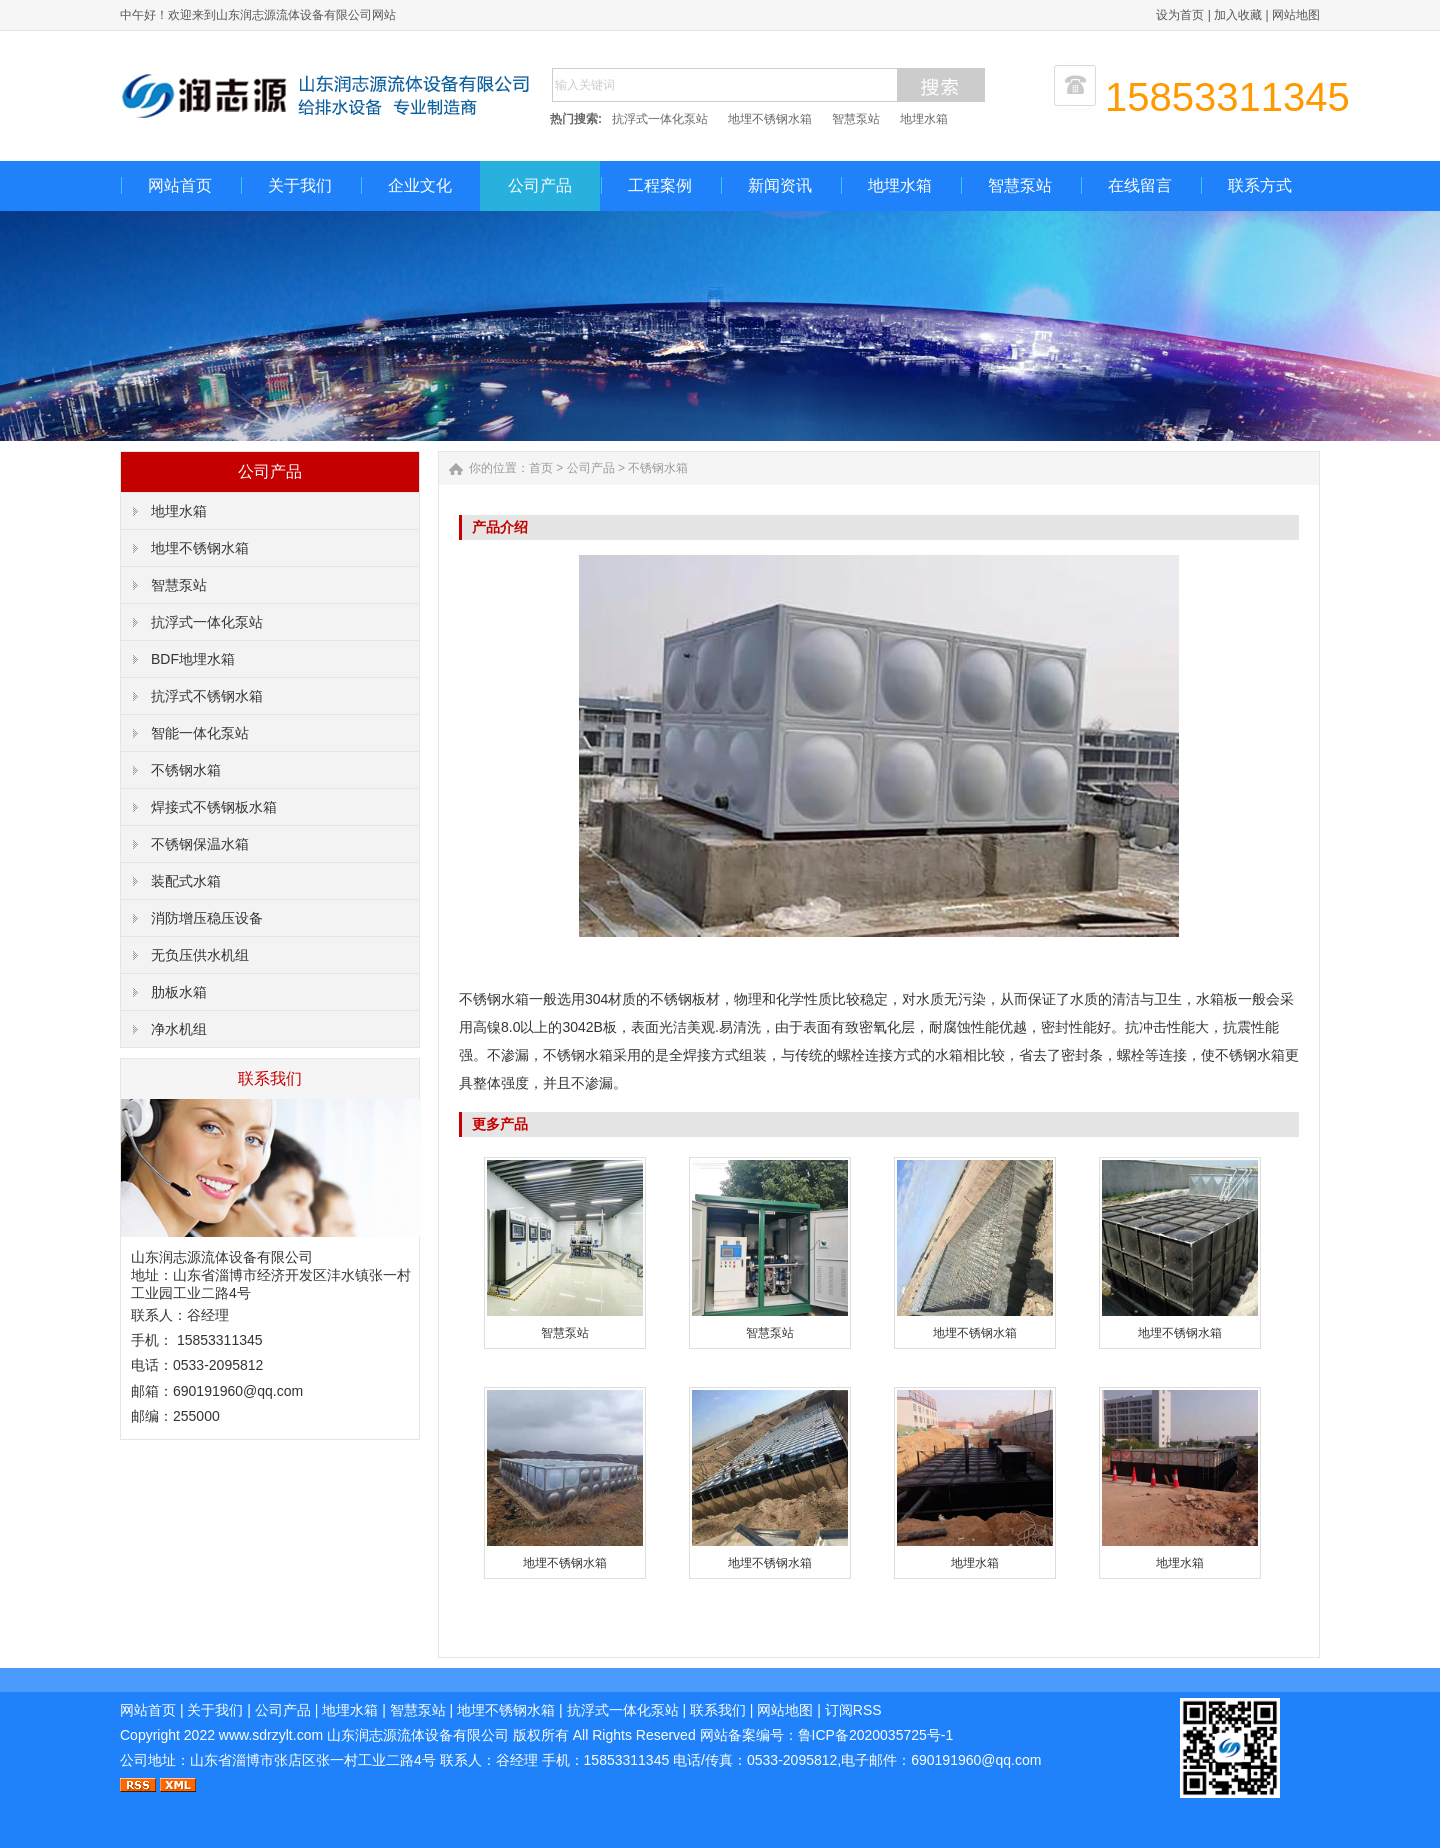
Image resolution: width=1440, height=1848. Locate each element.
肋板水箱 (179, 992)
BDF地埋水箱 (193, 659)
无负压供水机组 (200, 955)
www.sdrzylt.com (271, 1735)
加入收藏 (1238, 15)
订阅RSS (853, 1710)
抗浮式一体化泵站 (660, 119)
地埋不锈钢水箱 (770, 119)
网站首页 (180, 185)
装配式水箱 (186, 881)
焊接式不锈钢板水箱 (214, 807)
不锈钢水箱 (186, 770)
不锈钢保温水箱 (200, 844)
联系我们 (718, 1710)
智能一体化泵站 (200, 733)
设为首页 (1180, 15)
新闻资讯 (780, 185)
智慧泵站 (856, 119)
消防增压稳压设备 (207, 918)
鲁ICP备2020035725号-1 (876, 1735)
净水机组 (179, 1029)
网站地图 (1296, 15)
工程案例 (660, 185)
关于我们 (300, 185)
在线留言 (1140, 185)
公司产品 (540, 185)
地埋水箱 (924, 119)
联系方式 (1260, 185)
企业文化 (420, 185)
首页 (541, 468)
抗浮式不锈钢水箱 (207, 696)
